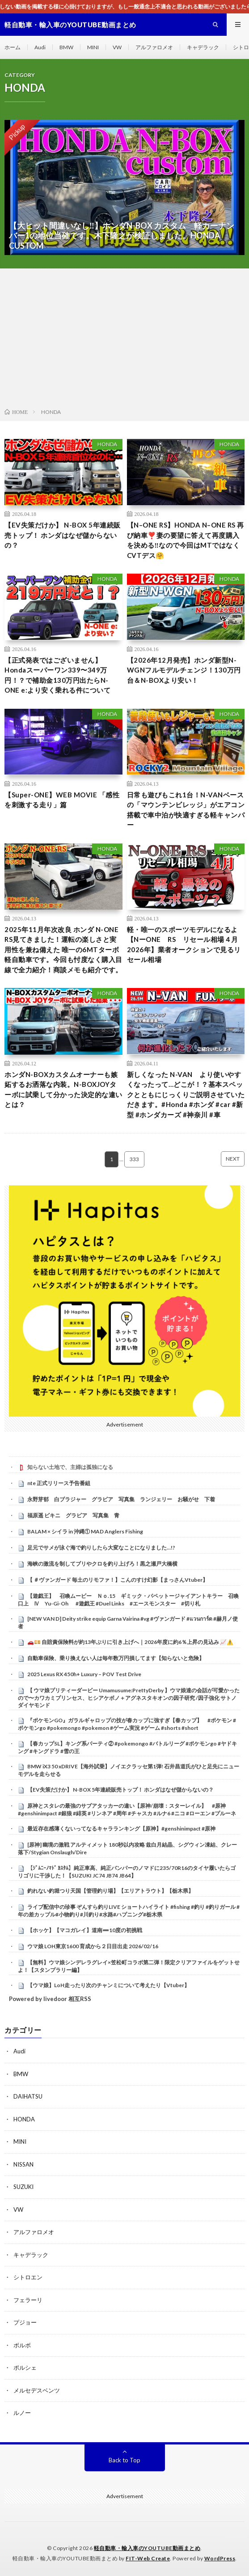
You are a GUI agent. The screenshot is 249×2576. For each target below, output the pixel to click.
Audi (40, 47)
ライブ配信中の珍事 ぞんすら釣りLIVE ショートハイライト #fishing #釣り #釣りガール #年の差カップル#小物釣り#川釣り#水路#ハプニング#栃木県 (129, 1910)
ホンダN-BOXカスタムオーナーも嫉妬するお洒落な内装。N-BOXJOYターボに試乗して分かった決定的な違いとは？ (63, 1089)
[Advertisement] (124, 340)
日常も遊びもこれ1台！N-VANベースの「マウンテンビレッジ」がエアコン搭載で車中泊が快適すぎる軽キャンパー (186, 810)
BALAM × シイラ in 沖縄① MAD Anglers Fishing (85, 1531)
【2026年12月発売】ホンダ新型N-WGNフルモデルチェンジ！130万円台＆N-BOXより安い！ (184, 670)
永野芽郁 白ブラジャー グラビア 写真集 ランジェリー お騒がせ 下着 (121, 1499)
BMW (66, 47)
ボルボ (22, 2345)
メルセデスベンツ (36, 2390)
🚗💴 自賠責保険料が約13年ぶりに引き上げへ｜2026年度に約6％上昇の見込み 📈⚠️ (130, 1642)
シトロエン (27, 2277)
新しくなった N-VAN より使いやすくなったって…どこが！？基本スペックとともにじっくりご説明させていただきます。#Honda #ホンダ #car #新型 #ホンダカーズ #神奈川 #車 (186, 1094)
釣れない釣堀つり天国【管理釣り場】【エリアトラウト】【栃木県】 (110, 1890)
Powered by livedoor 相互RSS (50, 1998)
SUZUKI (23, 2186)
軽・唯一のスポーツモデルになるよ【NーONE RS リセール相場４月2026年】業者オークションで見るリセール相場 (184, 944)
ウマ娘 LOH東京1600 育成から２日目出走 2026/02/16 (92, 1946)
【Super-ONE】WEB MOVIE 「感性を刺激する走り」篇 (61, 800)
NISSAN (23, 2164)
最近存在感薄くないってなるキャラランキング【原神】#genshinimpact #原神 (121, 1828)
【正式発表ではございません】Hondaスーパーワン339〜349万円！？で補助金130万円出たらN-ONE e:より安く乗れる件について (57, 675)
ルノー (22, 2412)
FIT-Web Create (148, 2558)
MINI (93, 47)
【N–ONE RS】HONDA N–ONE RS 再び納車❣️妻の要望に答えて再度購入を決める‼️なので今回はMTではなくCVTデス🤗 (185, 540)
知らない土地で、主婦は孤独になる (70, 1467)
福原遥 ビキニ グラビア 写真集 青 (73, 1515)
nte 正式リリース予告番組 (58, 1483)
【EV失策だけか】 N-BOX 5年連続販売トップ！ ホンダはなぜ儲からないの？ (62, 535)
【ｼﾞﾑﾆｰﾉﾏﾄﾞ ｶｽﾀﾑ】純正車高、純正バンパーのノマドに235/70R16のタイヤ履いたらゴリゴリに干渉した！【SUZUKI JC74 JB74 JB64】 (127, 1872)
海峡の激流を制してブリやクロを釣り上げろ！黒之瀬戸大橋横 (102, 1563)
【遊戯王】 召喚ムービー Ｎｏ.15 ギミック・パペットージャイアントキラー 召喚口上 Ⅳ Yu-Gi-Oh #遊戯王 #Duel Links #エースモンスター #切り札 (128, 1599)
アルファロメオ (154, 47)
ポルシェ (25, 2367)
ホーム (12, 47)
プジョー (25, 2322)
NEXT (233, 1158)
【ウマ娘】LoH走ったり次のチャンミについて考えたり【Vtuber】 (108, 1985)
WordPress (220, 2558)
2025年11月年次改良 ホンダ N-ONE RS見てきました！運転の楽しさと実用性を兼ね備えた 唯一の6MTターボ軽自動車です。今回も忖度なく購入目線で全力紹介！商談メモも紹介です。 (63, 949)
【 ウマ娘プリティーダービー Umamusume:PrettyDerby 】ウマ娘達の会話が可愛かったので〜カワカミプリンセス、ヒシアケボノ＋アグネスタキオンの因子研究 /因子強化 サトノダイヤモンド (129, 1697)
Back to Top (124, 2460)
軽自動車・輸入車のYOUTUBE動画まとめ (147, 2548)
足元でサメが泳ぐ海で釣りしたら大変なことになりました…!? (101, 1547)
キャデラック (203, 47)
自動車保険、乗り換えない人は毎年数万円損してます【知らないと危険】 (115, 1658)
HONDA (107, 444)
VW (117, 47)
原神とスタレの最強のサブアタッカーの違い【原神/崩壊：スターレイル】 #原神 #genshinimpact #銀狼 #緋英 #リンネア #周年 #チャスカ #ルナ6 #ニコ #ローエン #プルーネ (127, 1809)
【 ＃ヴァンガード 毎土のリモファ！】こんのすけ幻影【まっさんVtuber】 (117, 1579)
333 (134, 1159)
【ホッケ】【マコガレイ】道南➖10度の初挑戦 (84, 1930)
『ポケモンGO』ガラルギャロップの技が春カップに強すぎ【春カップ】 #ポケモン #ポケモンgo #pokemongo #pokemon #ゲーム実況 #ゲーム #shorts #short (127, 1724)
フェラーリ (27, 2299)
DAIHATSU (27, 2096)
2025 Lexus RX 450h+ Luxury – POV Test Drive (84, 1674)
